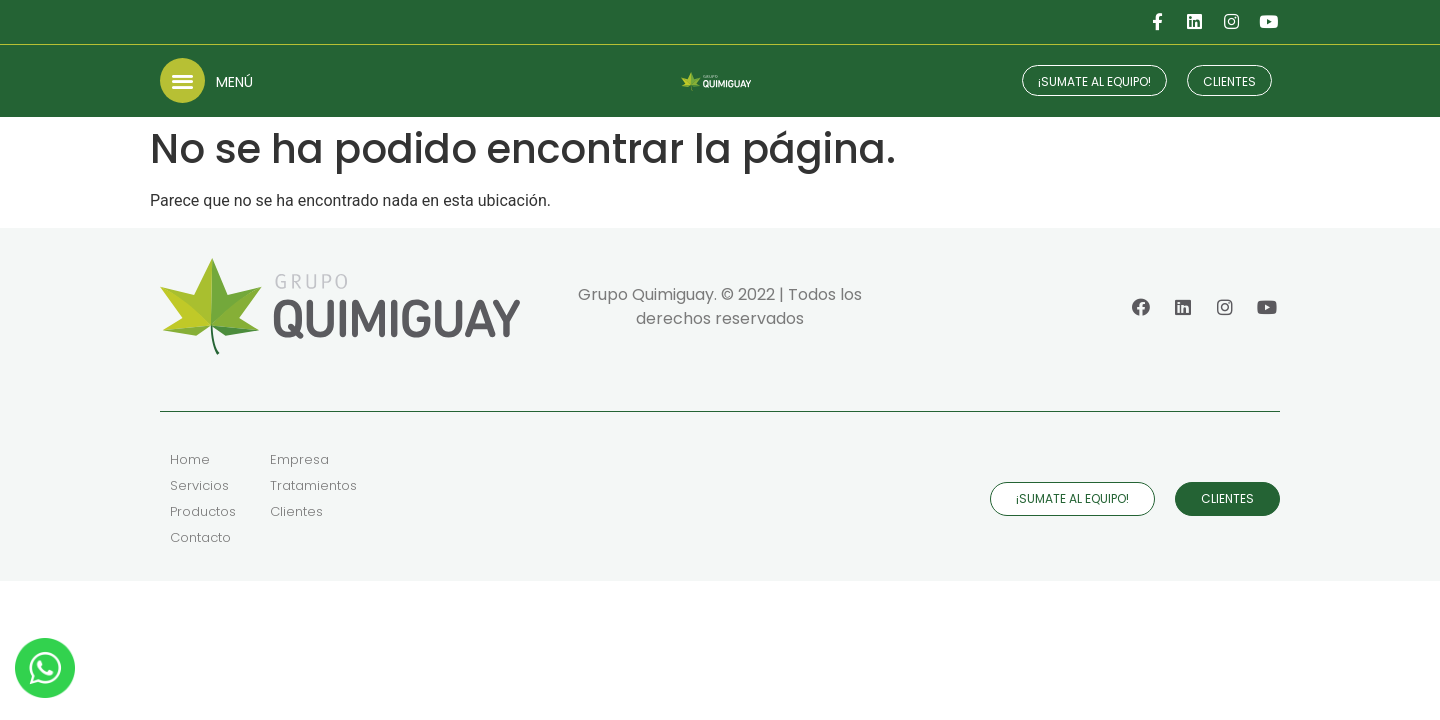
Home (190, 459)
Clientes (296, 511)
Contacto (200, 537)
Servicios (199, 485)
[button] (182, 80)
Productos (203, 511)
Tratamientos (313, 485)
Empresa (299, 459)
